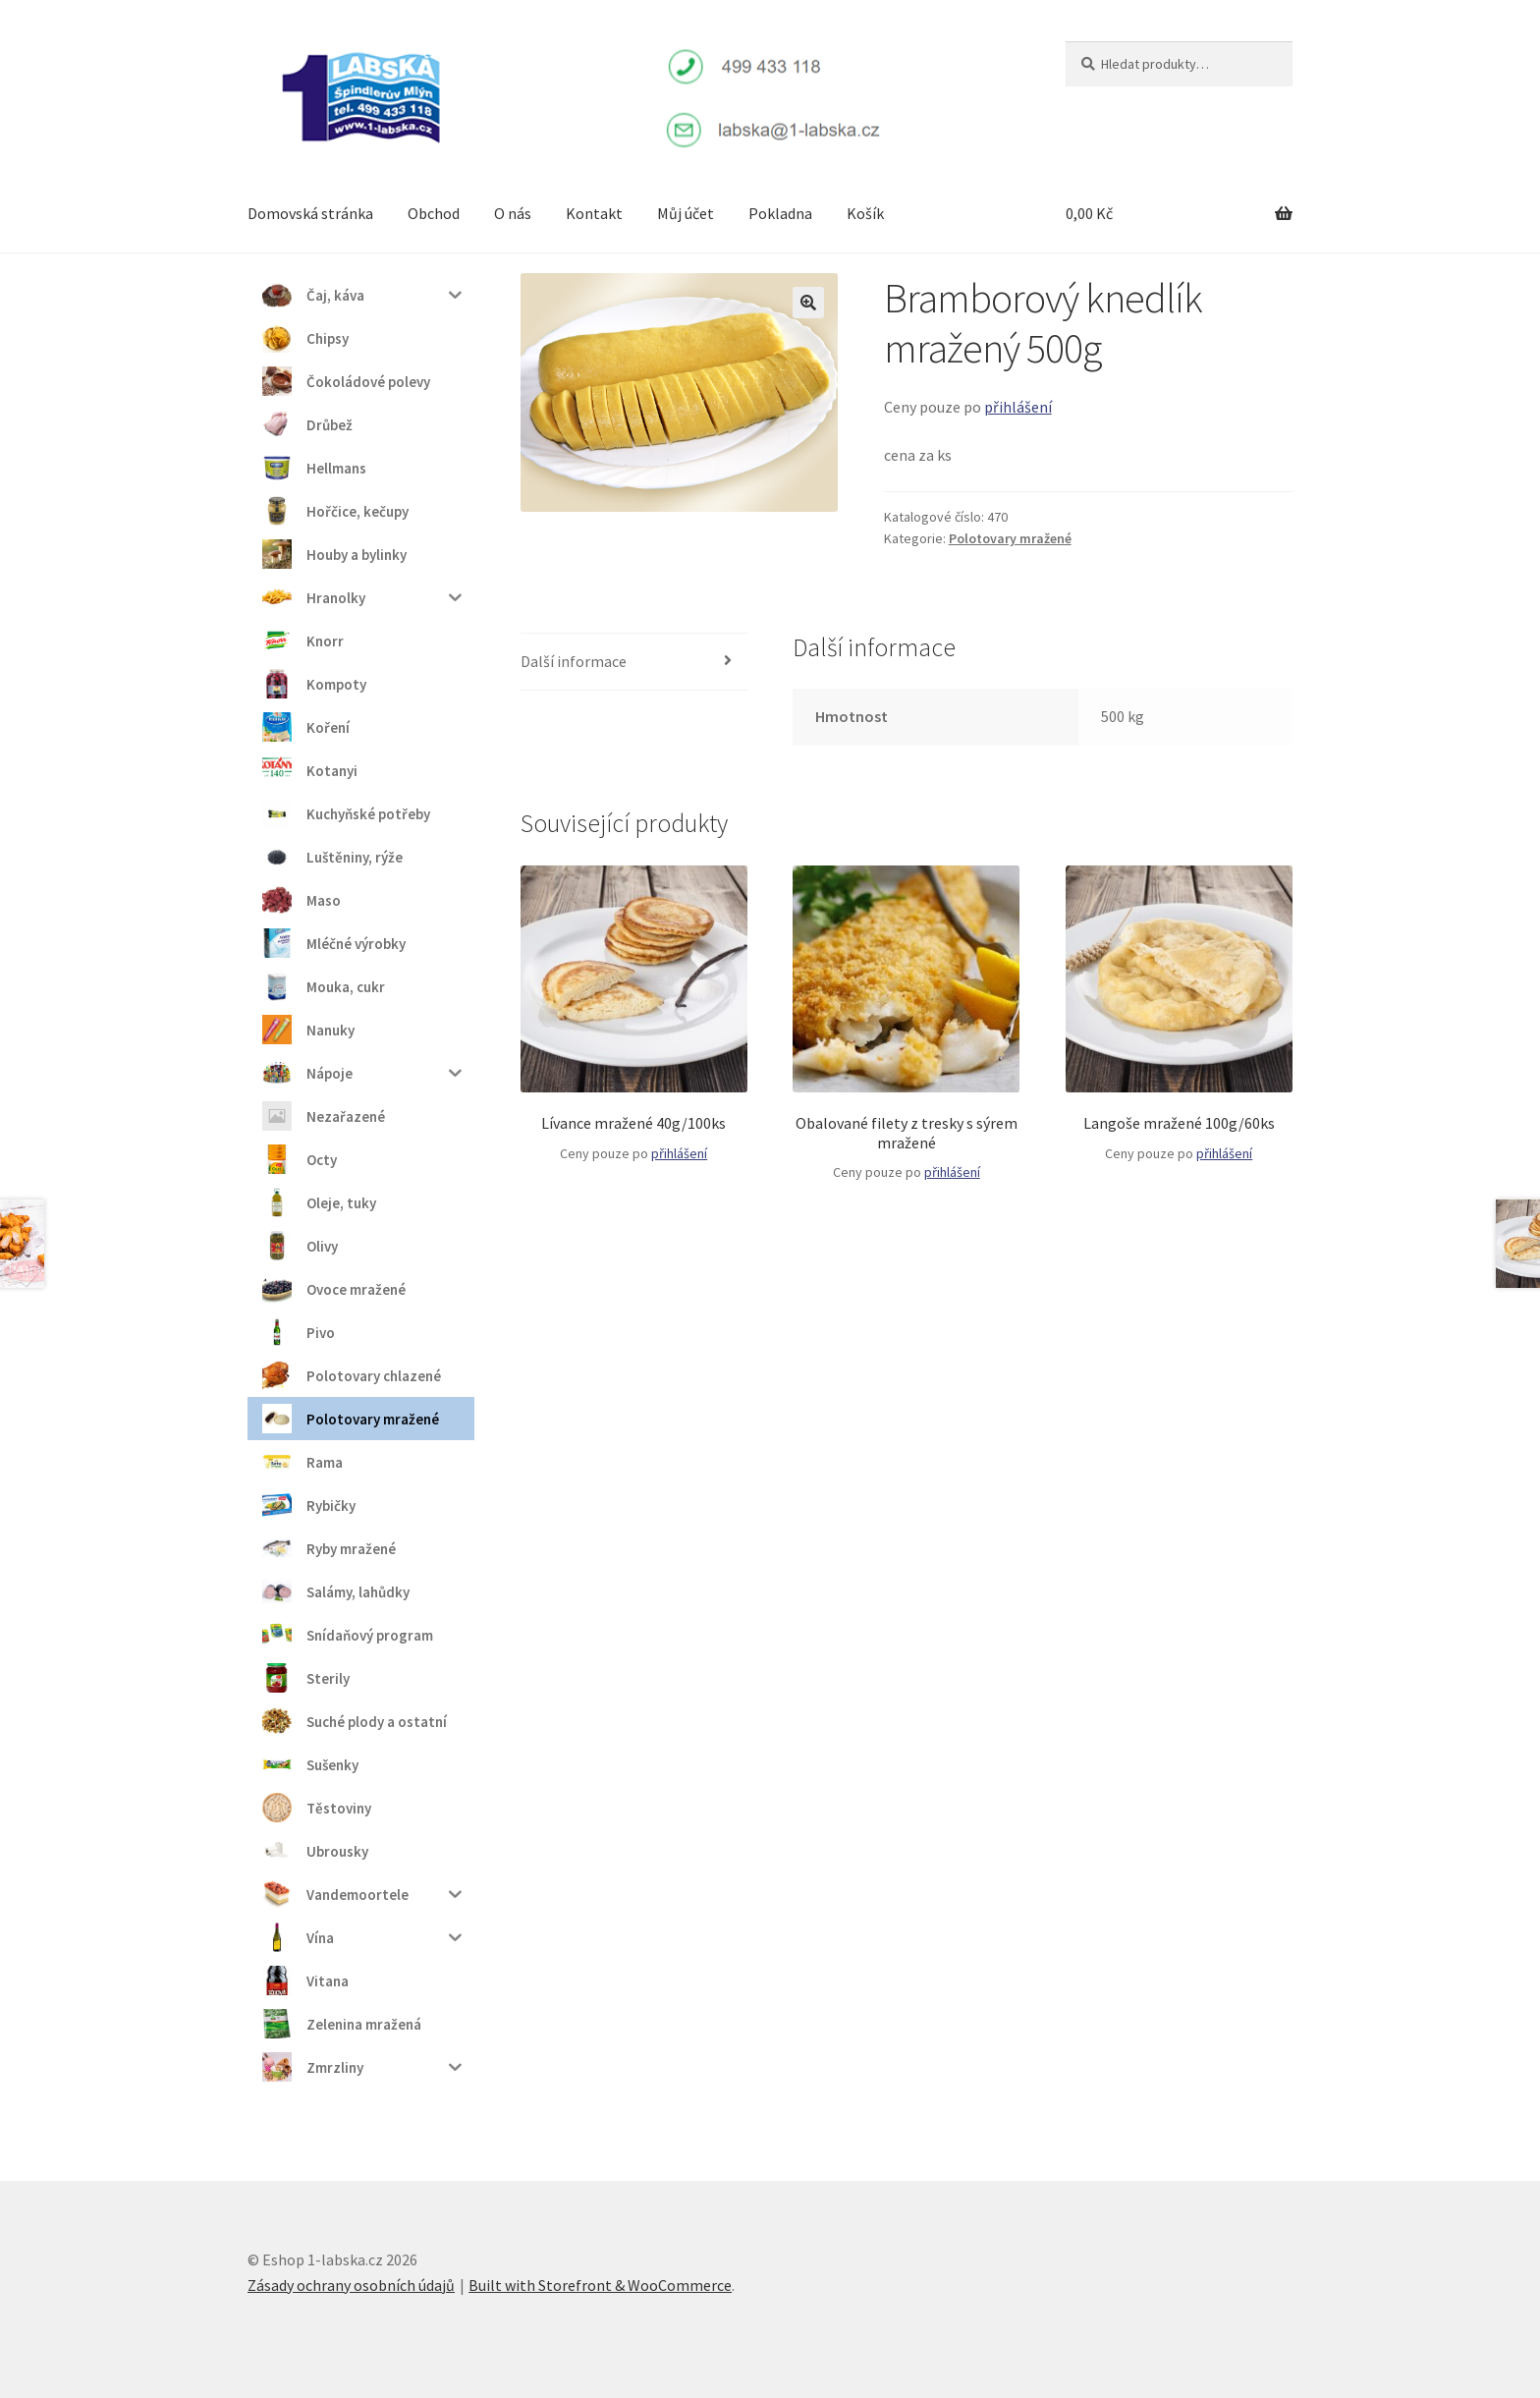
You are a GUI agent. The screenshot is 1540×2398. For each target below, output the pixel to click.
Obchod (434, 213)
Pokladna (780, 213)
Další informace (574, 661)
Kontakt (594, 213)
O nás (512, 213)
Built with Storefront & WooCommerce (600, 2285)
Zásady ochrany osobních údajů (351, 2285)
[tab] (634, 663)
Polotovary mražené (1010, 538)
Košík (865, 213)
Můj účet (685, 213)
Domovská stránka (310, 213)
